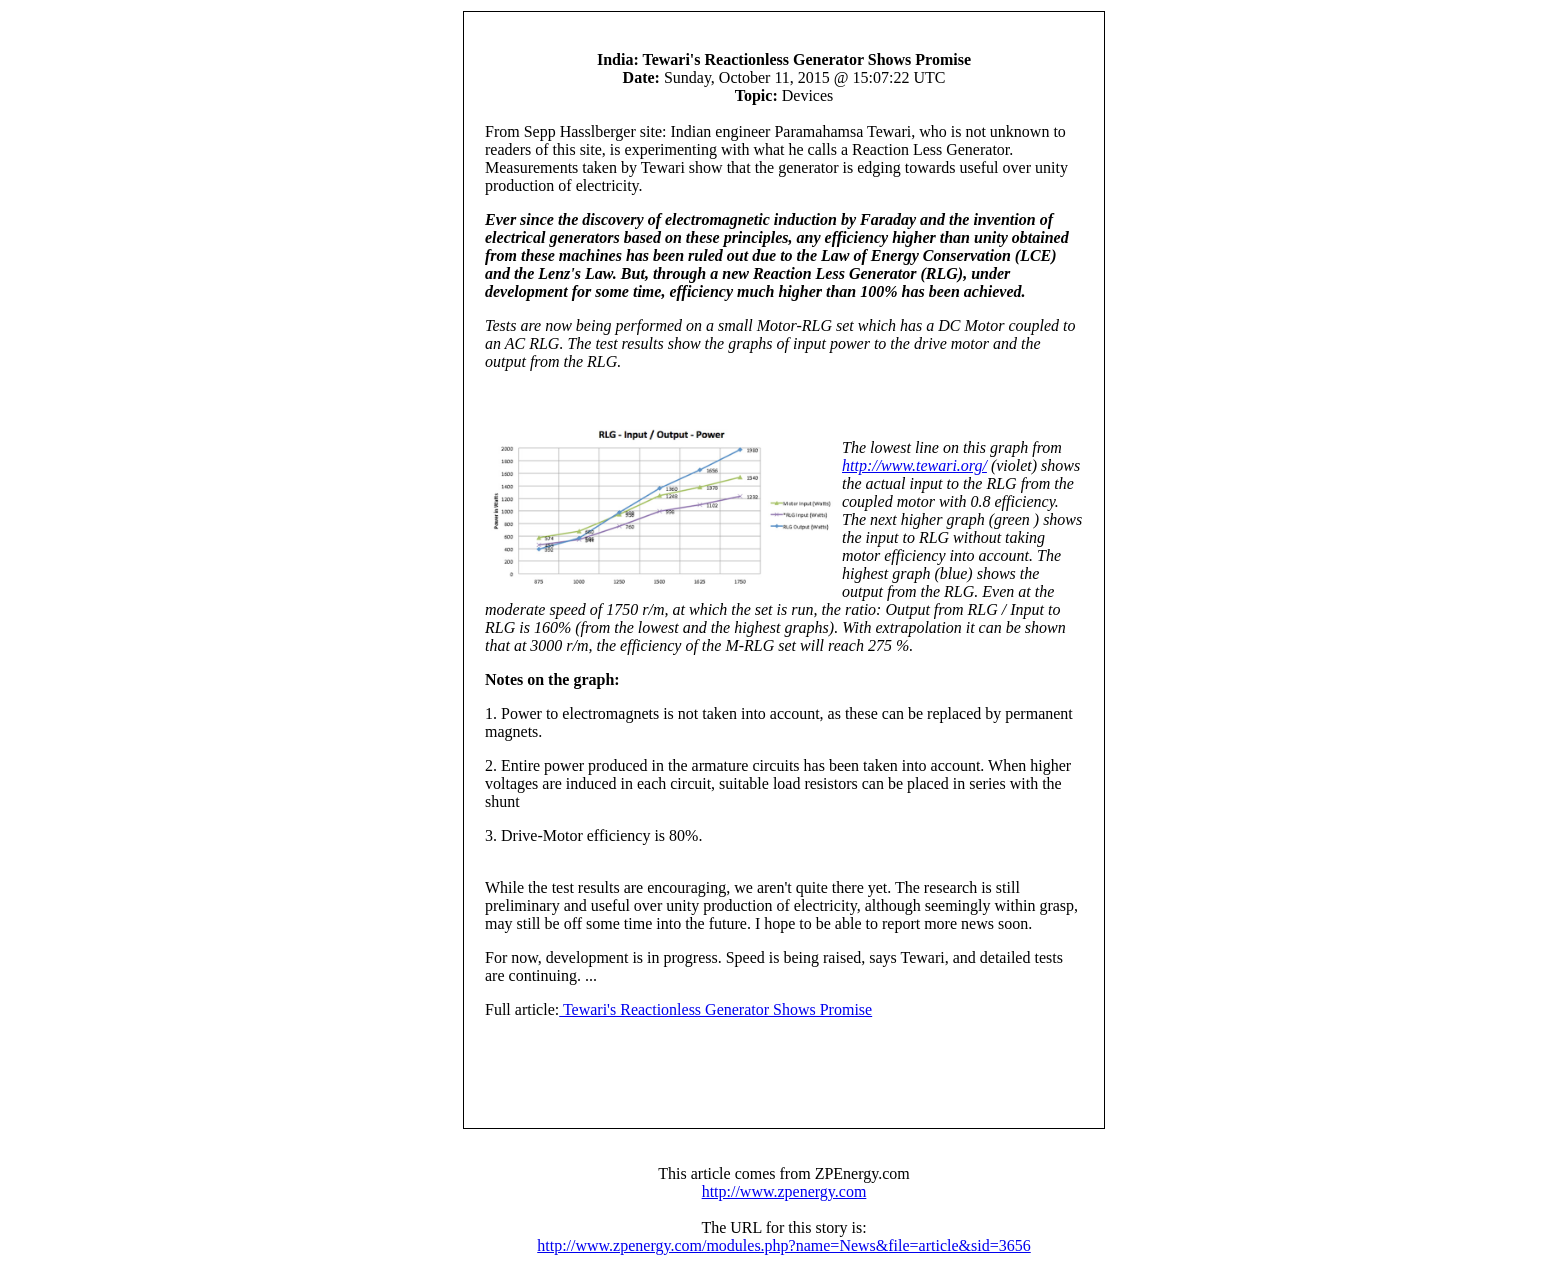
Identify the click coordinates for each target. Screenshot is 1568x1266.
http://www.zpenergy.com (784, 1191)
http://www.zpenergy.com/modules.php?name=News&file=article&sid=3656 (783, 1245)
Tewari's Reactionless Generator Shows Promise (715, 1009)
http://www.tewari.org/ (914, 465)
